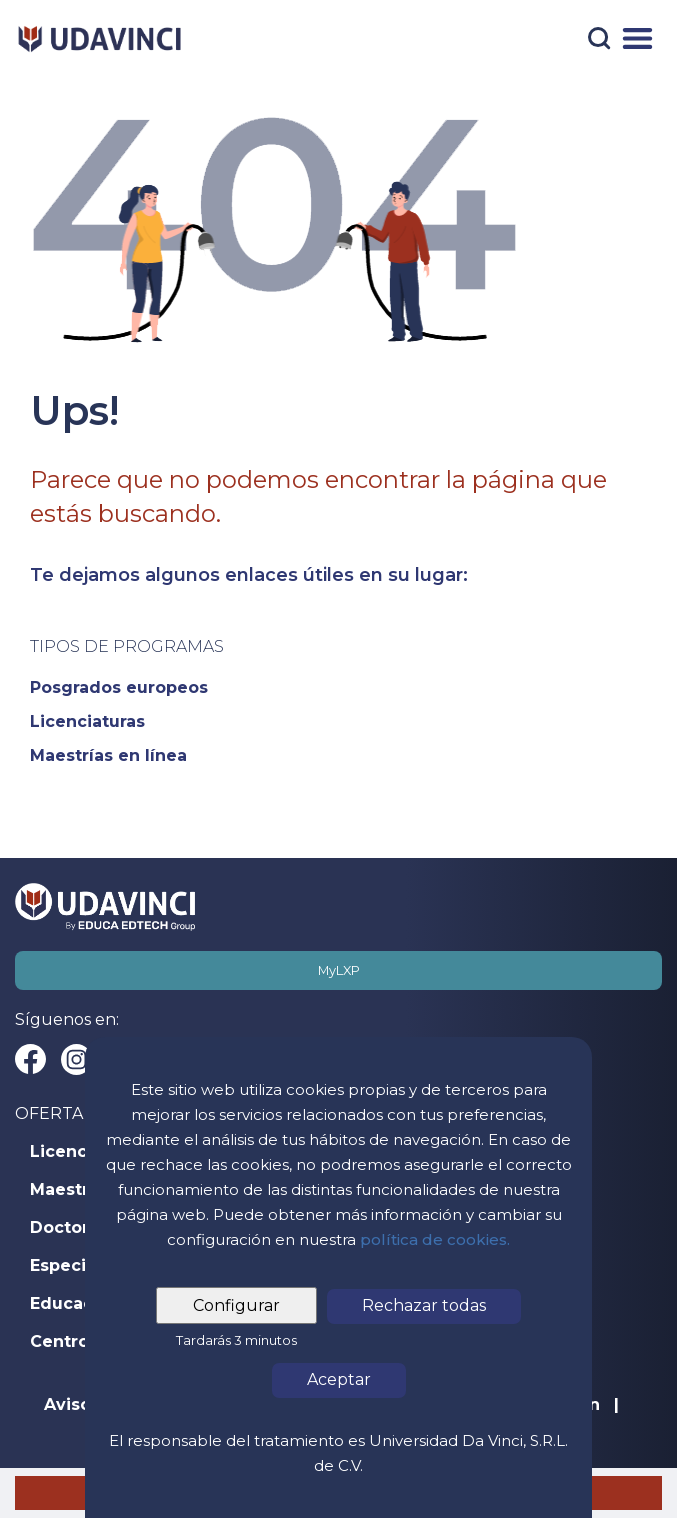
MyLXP (339, 970)
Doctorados (80, 1228)
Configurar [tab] (236, 1305)
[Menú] (637, 38)
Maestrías (71, 1190)
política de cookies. (435, 1239)
